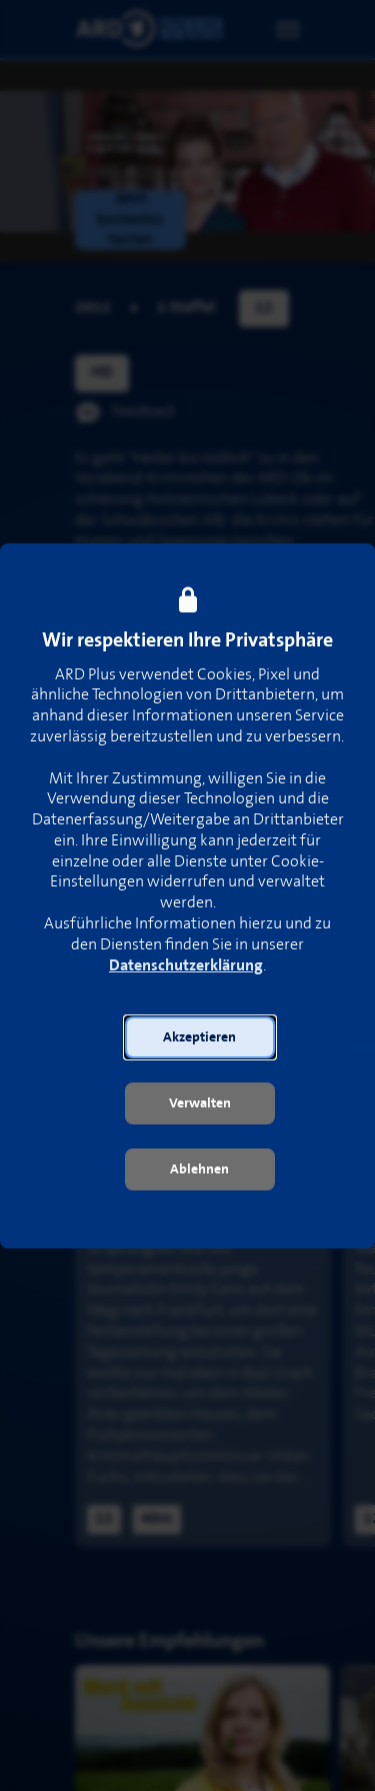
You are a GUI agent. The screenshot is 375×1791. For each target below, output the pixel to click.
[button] (200, 1045)
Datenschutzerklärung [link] (186, 972)
